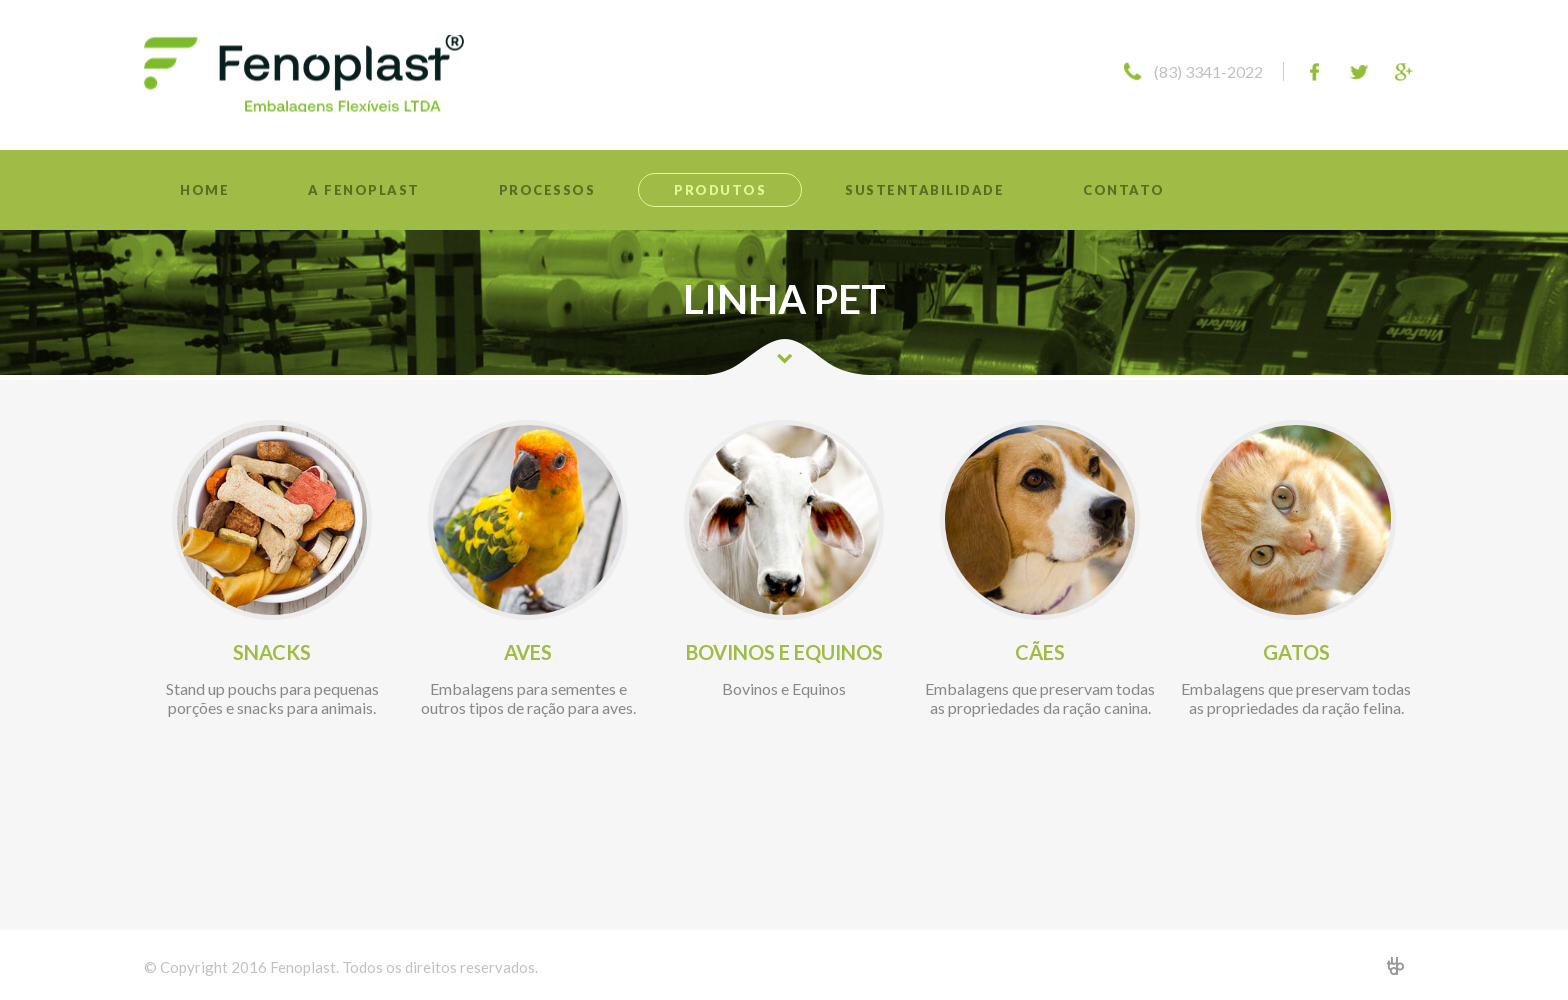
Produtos (720, 190)
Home (204, 190)
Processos (547, 190)
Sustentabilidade (924, 190)
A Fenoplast (364, 190)
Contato (1124, 190)
